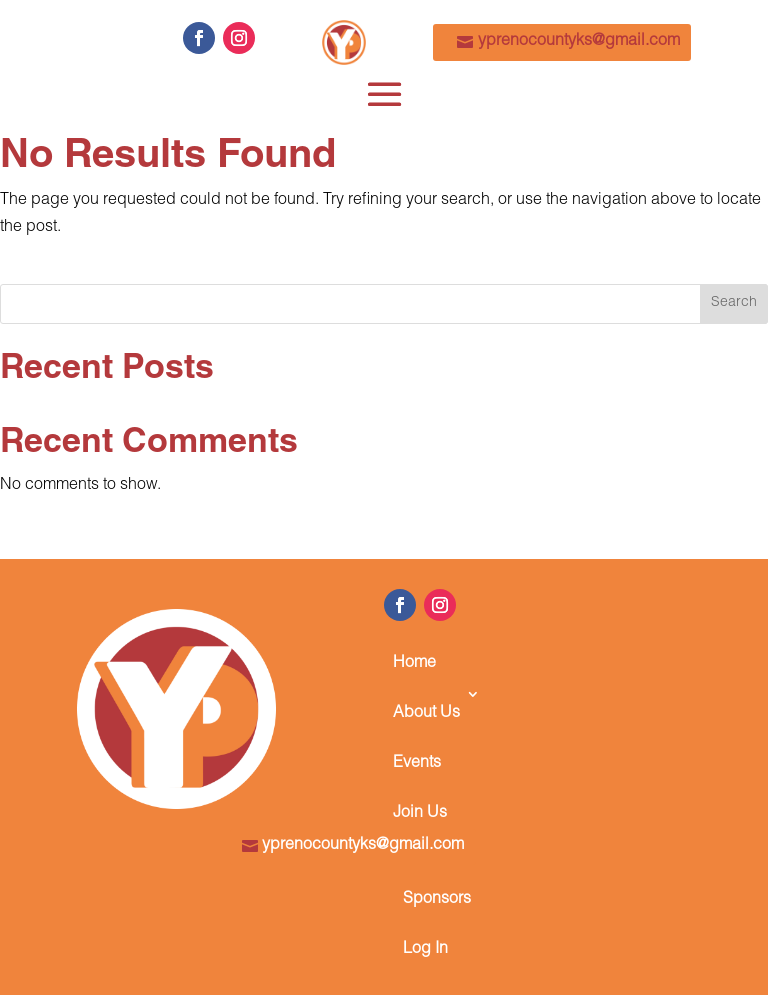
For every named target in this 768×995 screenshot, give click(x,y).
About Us (426, 714)
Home (414, 664)
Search (734, 303)
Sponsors (437, 900)
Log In (425, 950)
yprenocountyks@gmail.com (579, 42)
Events (417, 764)
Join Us (420, 814)
